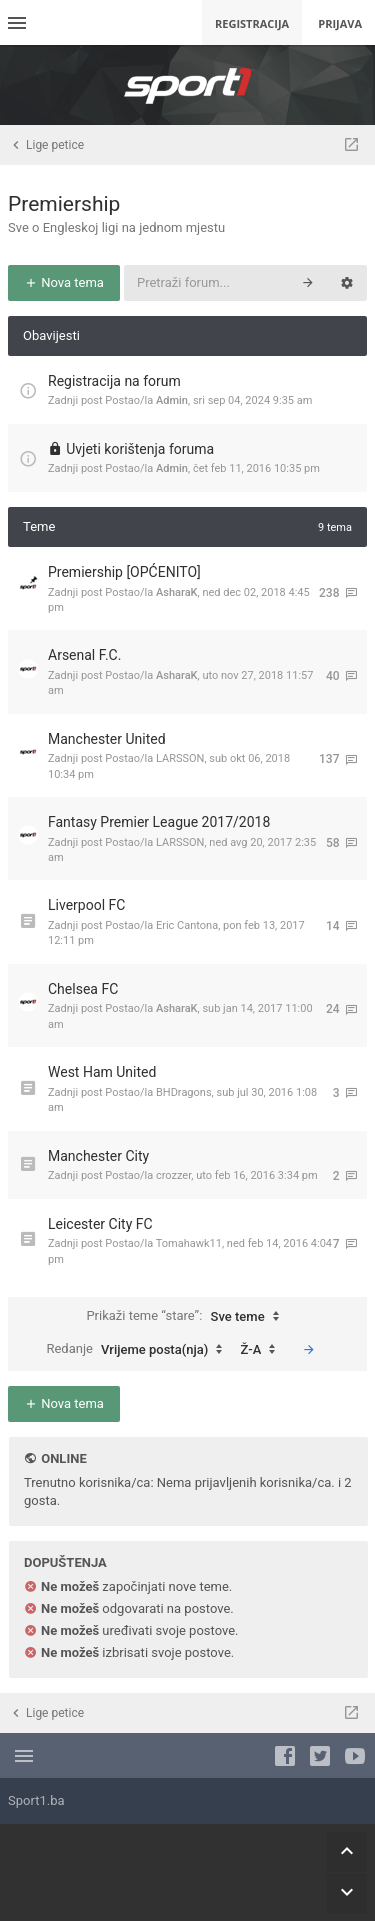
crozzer (173, 1175)
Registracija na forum (114, 381)
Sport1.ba (36, 1800)
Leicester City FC (100, 1224)
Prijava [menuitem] (340, 23)
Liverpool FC (86, 905)
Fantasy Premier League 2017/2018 (159, 822)
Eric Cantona (187, 925)
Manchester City (98, 1156)
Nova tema (64, 282)
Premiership (64, 204)
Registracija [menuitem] (252, 23)
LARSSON (180, 758)
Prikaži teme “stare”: (187, 1317)
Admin (172, 400)
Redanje (139, 1350)
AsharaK (177, 592)
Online (63, 1458)
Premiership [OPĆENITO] (124, 572)
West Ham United (102, 1072)
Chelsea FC (83, 989)
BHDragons (184, 1092)
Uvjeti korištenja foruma (140, 449)
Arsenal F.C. (84, 655)
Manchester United (107, 739)
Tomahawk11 (189, 1243)
